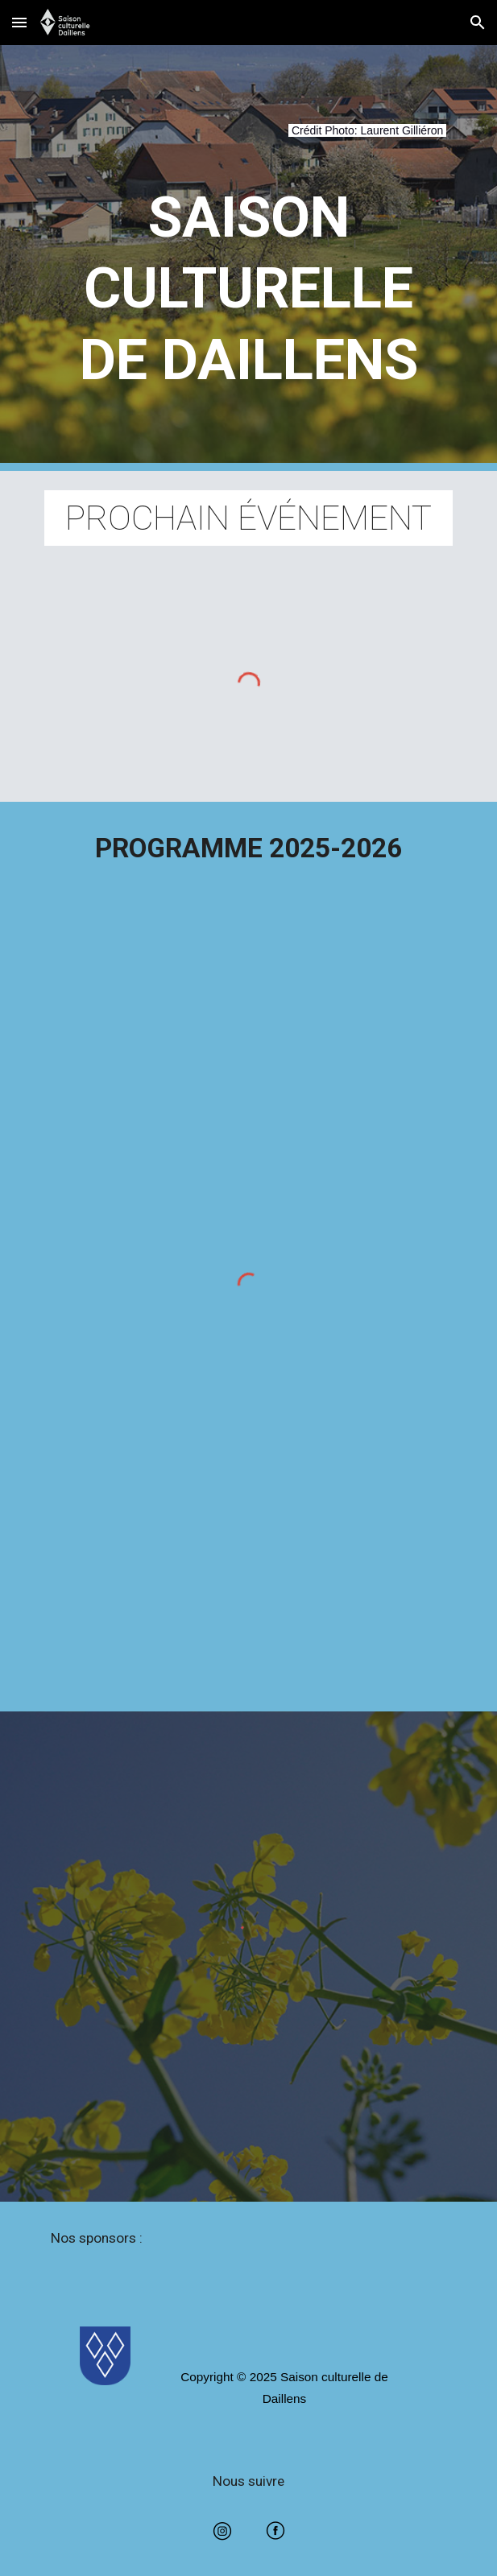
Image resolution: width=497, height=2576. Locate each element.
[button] (19, 22)
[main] (248, 140)
